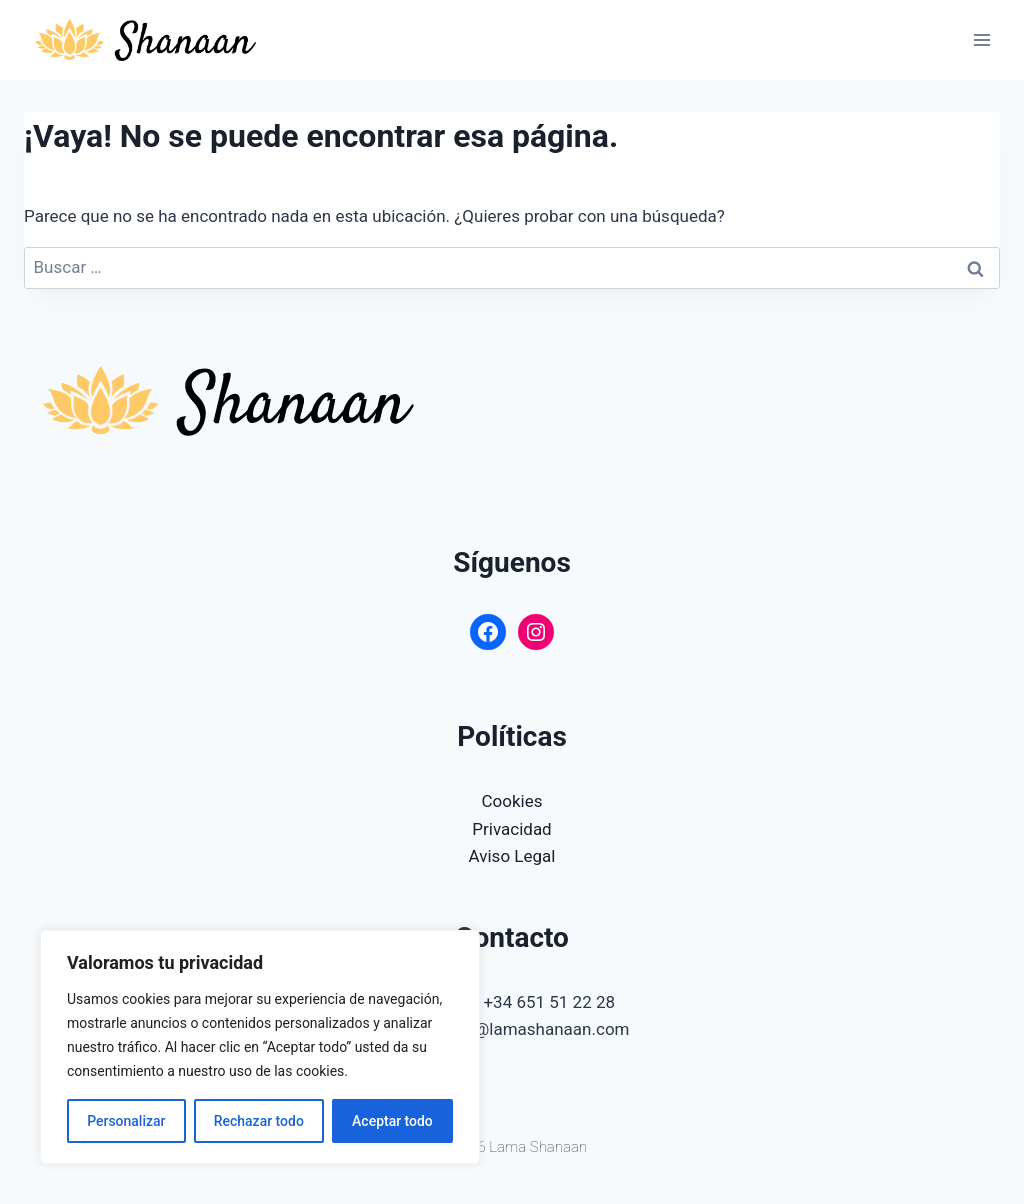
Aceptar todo (392, 1121)
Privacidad (511, 829)
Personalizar (126, 1121)
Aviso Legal (512, 856)
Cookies (512, 801)
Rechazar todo (259, 1121)
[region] (260, 1047)
